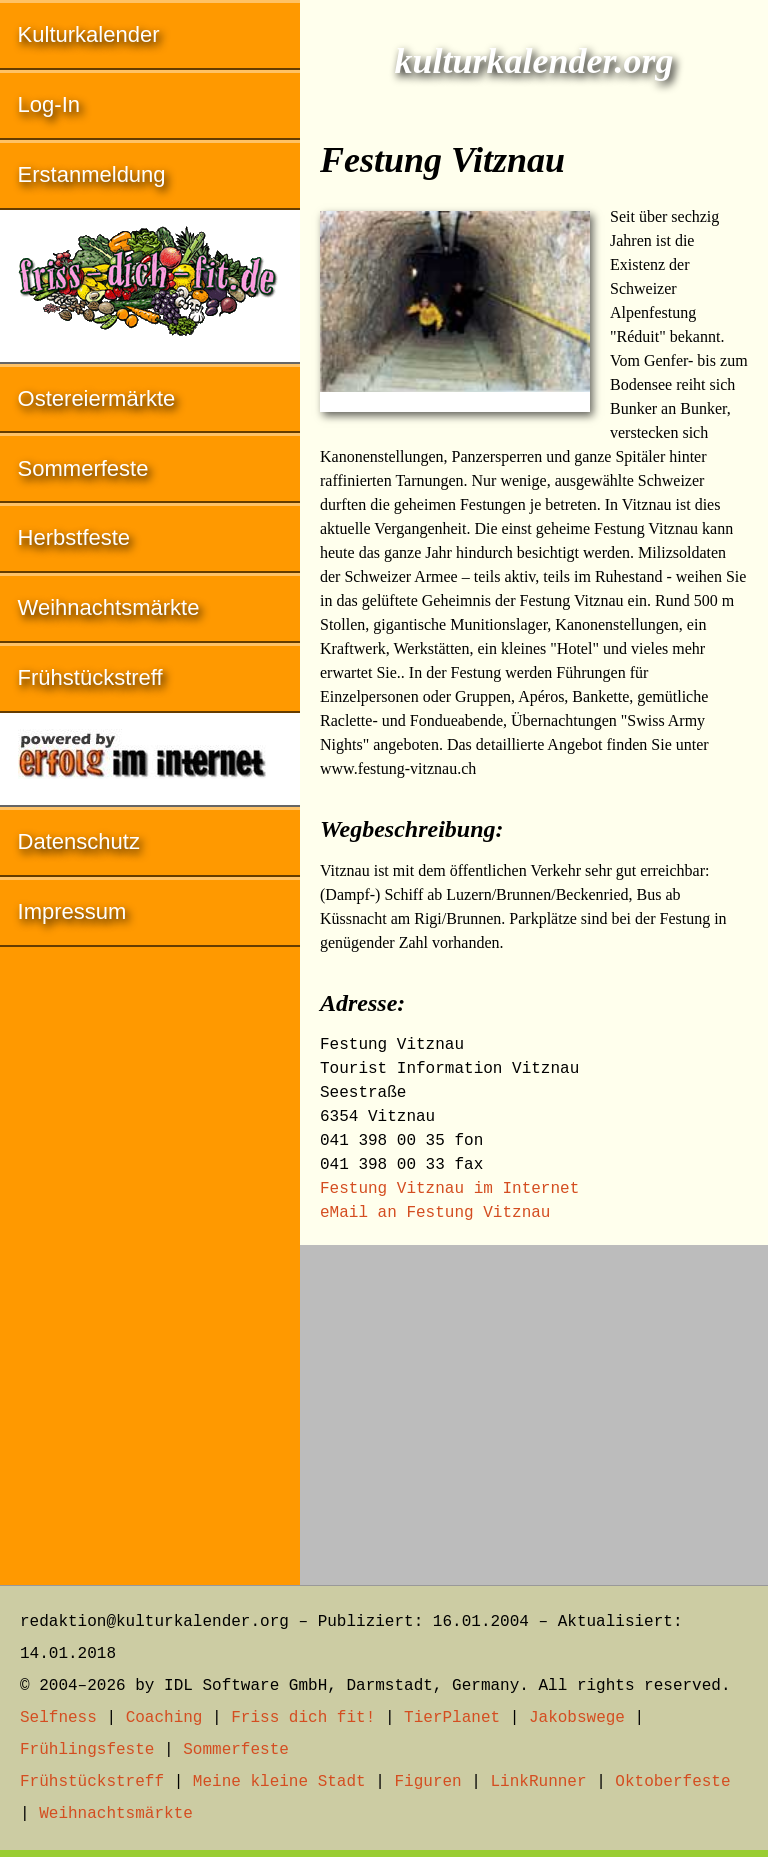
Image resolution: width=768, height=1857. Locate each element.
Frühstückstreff (90, 677)
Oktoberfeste (672, 1782)
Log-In (49, 104)
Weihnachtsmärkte (109, 607)
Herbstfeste (74, 537)
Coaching (164, 1718)
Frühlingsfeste (87, 1750)
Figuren (427, 1782)
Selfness (58, 1718)
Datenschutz (79, 841)
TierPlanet (452, 1718)
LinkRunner (539, 1782)
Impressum (72, 911)
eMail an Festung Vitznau (435, 1213)
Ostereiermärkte (97, 398)
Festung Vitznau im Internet (449, 1189)
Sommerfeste (83, 468)
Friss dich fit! (303, 1718)
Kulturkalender (89, 34)
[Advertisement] (534, 1405)
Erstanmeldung (92, 174)
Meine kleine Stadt (279, 1782)
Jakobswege (577, 1718)
